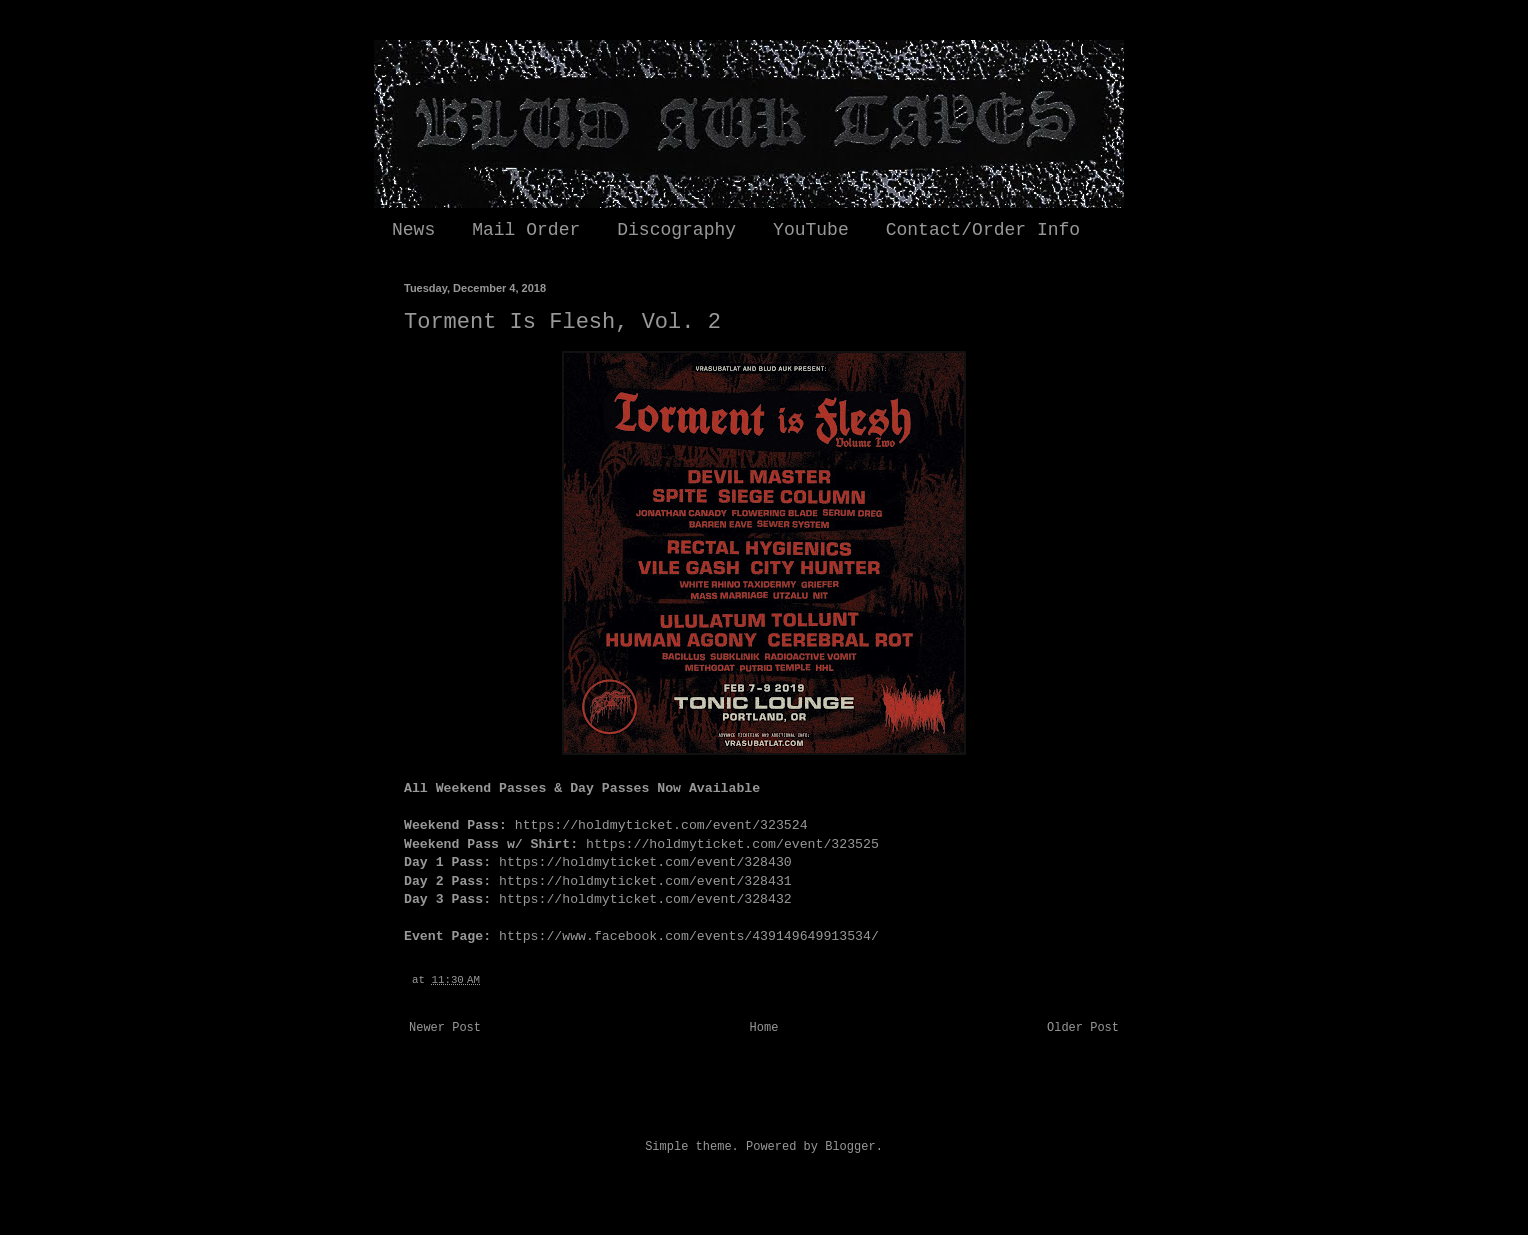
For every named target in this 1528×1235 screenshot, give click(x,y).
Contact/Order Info (983, 230)
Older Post (1083, 1028)
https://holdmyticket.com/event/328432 (645, 899)
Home (764, 1028)
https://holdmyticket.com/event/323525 (732, 844)
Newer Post (445, 1028)
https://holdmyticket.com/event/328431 (645, 881)
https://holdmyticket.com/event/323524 (661, 825)
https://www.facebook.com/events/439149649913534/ (689, 936)
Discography (676, 230)
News (413, 230)
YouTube (811, 230)
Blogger (850, 1147)
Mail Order (526, 230)
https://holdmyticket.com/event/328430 (645, 862)
